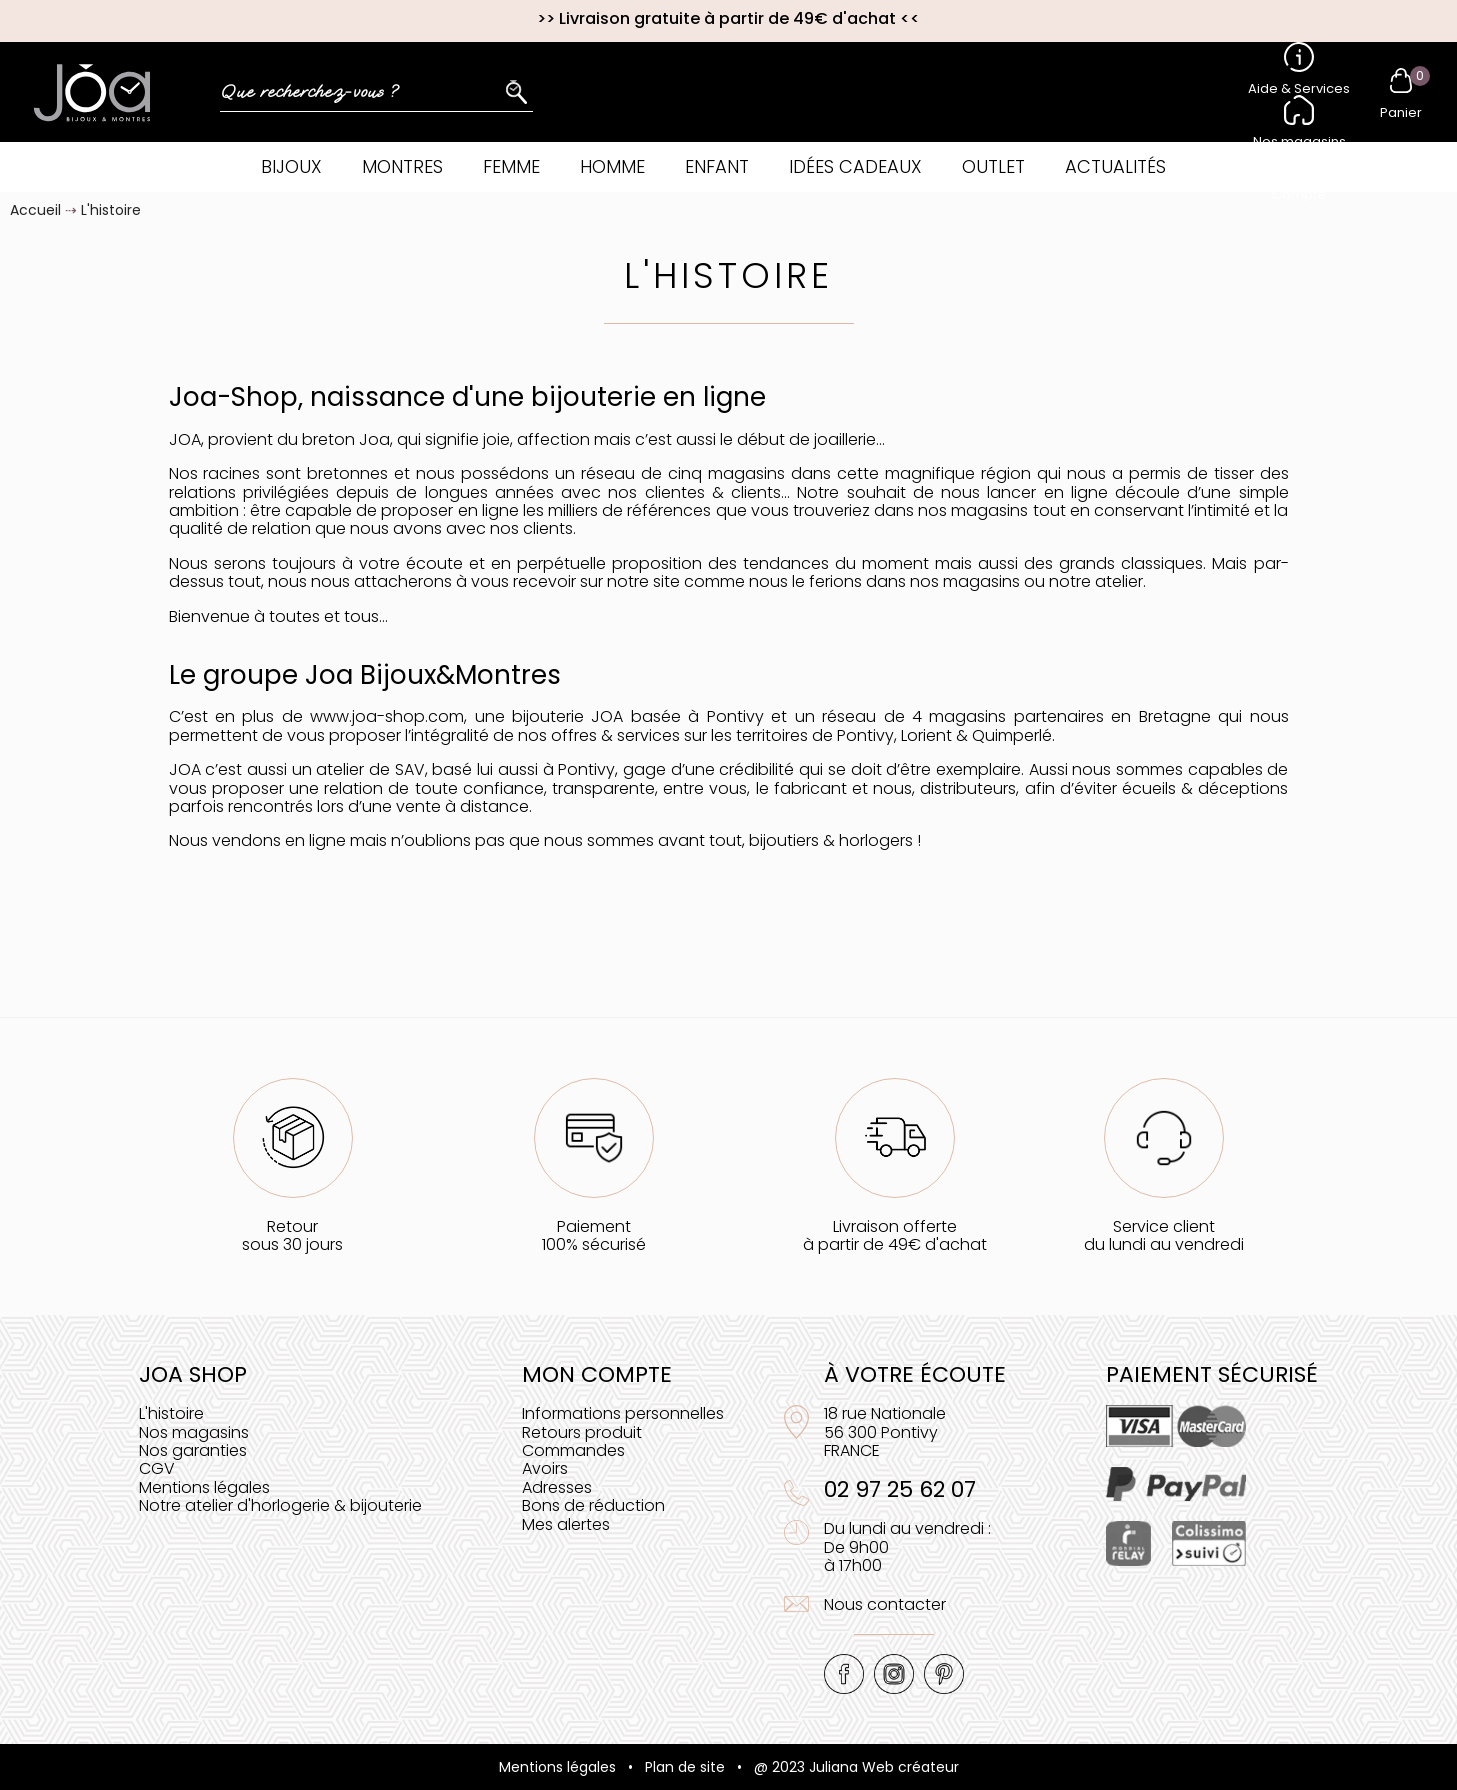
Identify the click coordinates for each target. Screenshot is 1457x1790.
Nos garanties (193, 1450)
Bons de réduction (593, 1505)
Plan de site (685, 1767)
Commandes (573, 1450)
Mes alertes (566, 1524)
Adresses (557, 1487)
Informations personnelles (623, 1413)
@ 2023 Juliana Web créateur (856, 1767)
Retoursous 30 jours (292, 1235)
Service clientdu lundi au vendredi (1164, 1235)
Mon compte (597, 1374)
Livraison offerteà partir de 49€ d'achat (895, 1235)
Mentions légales (204, 1487)
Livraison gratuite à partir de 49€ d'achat (727, 18)
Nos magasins (194, 1432)
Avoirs (545, 1468)
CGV (157, 1468)
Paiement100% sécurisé (594, 1235)
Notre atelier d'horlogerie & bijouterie (280, 1505)
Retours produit (582, 1432)
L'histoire (171, 1413)
